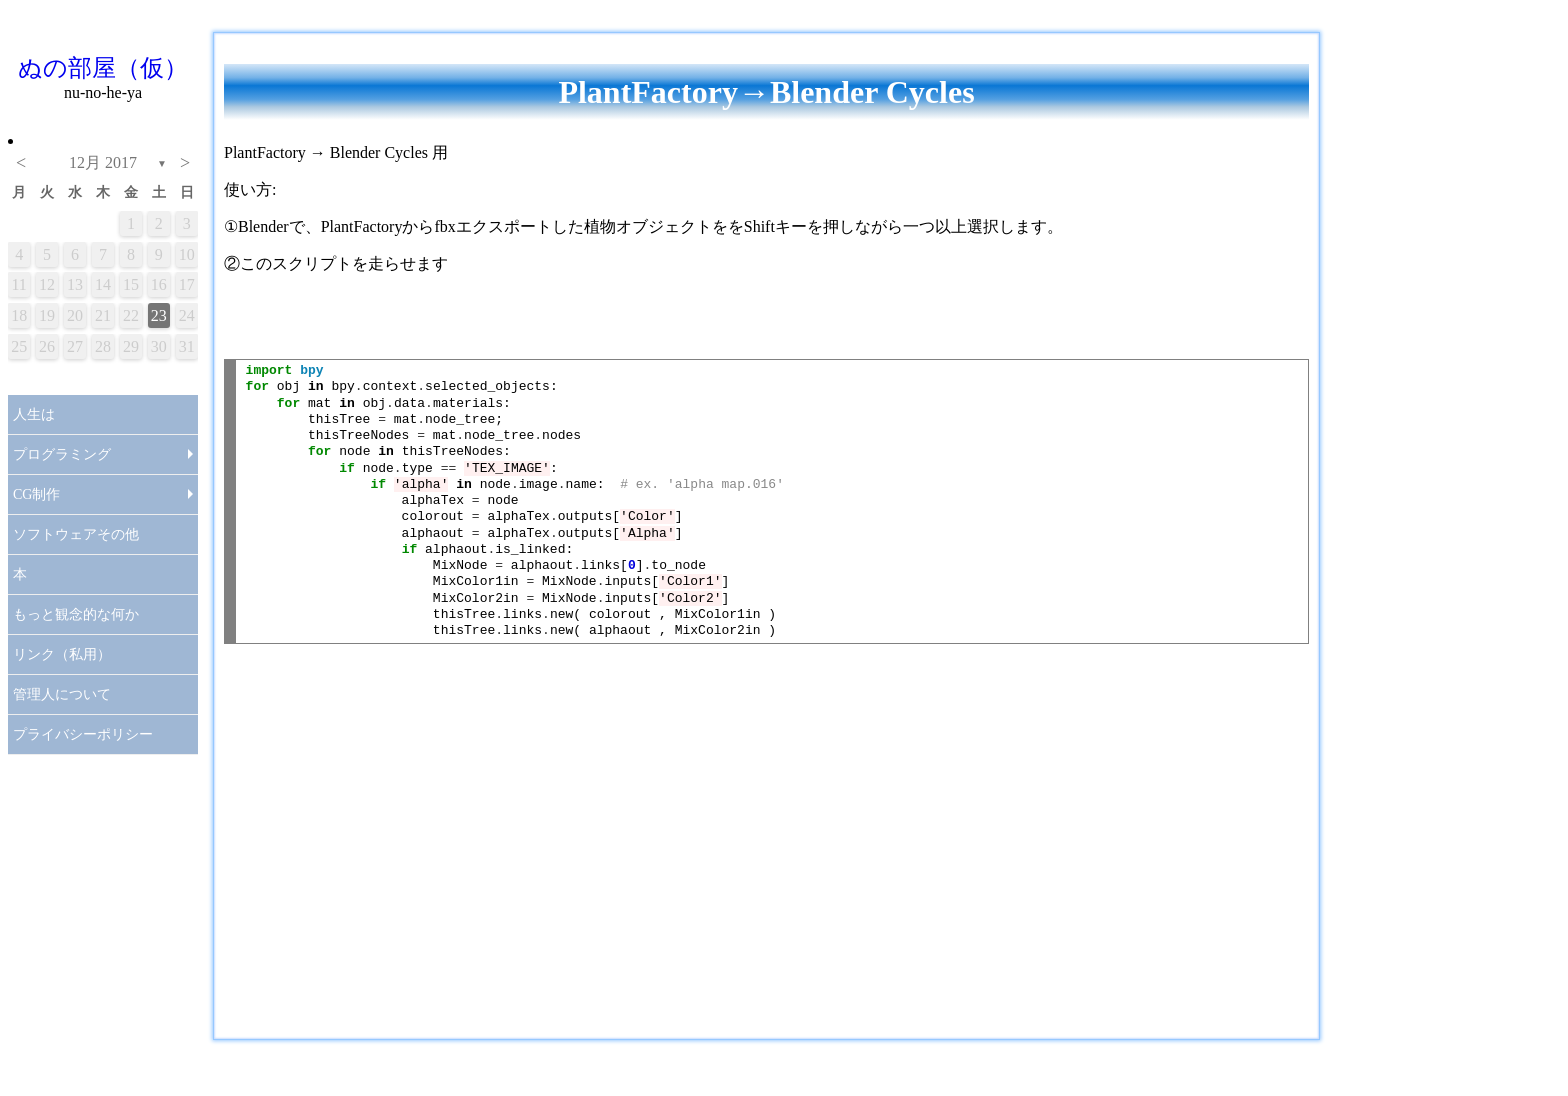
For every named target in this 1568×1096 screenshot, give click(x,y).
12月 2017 (103, 162)
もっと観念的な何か (76, 614)
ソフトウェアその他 (76, 534)
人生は (34, 414)
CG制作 (36, 494)
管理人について (62, 694)
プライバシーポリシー (83, 734)
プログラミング (62, 454)
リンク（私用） (62, 654)
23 (159, 315)
